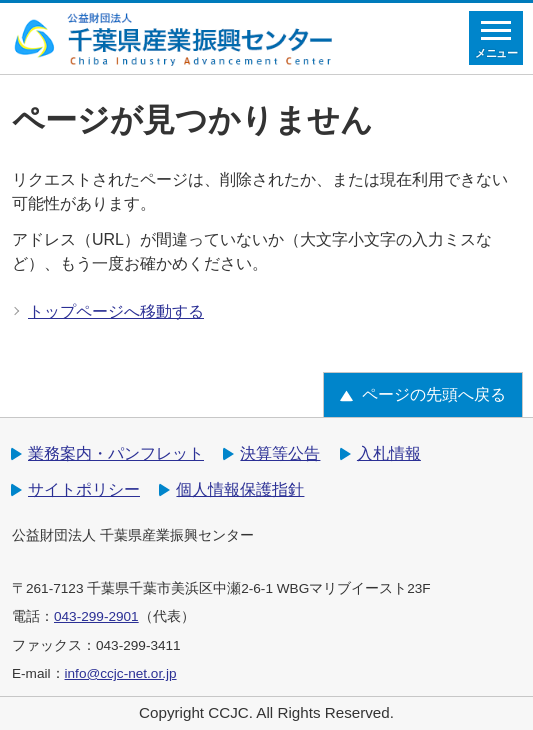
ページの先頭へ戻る (434, 394)
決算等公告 (280, 453)
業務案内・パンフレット (116, 453)
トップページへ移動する (116, 311)
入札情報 (389, 453)
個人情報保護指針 (240, 489)
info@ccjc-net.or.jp (121, 673)
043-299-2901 (96, 616)
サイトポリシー (84, 489)
